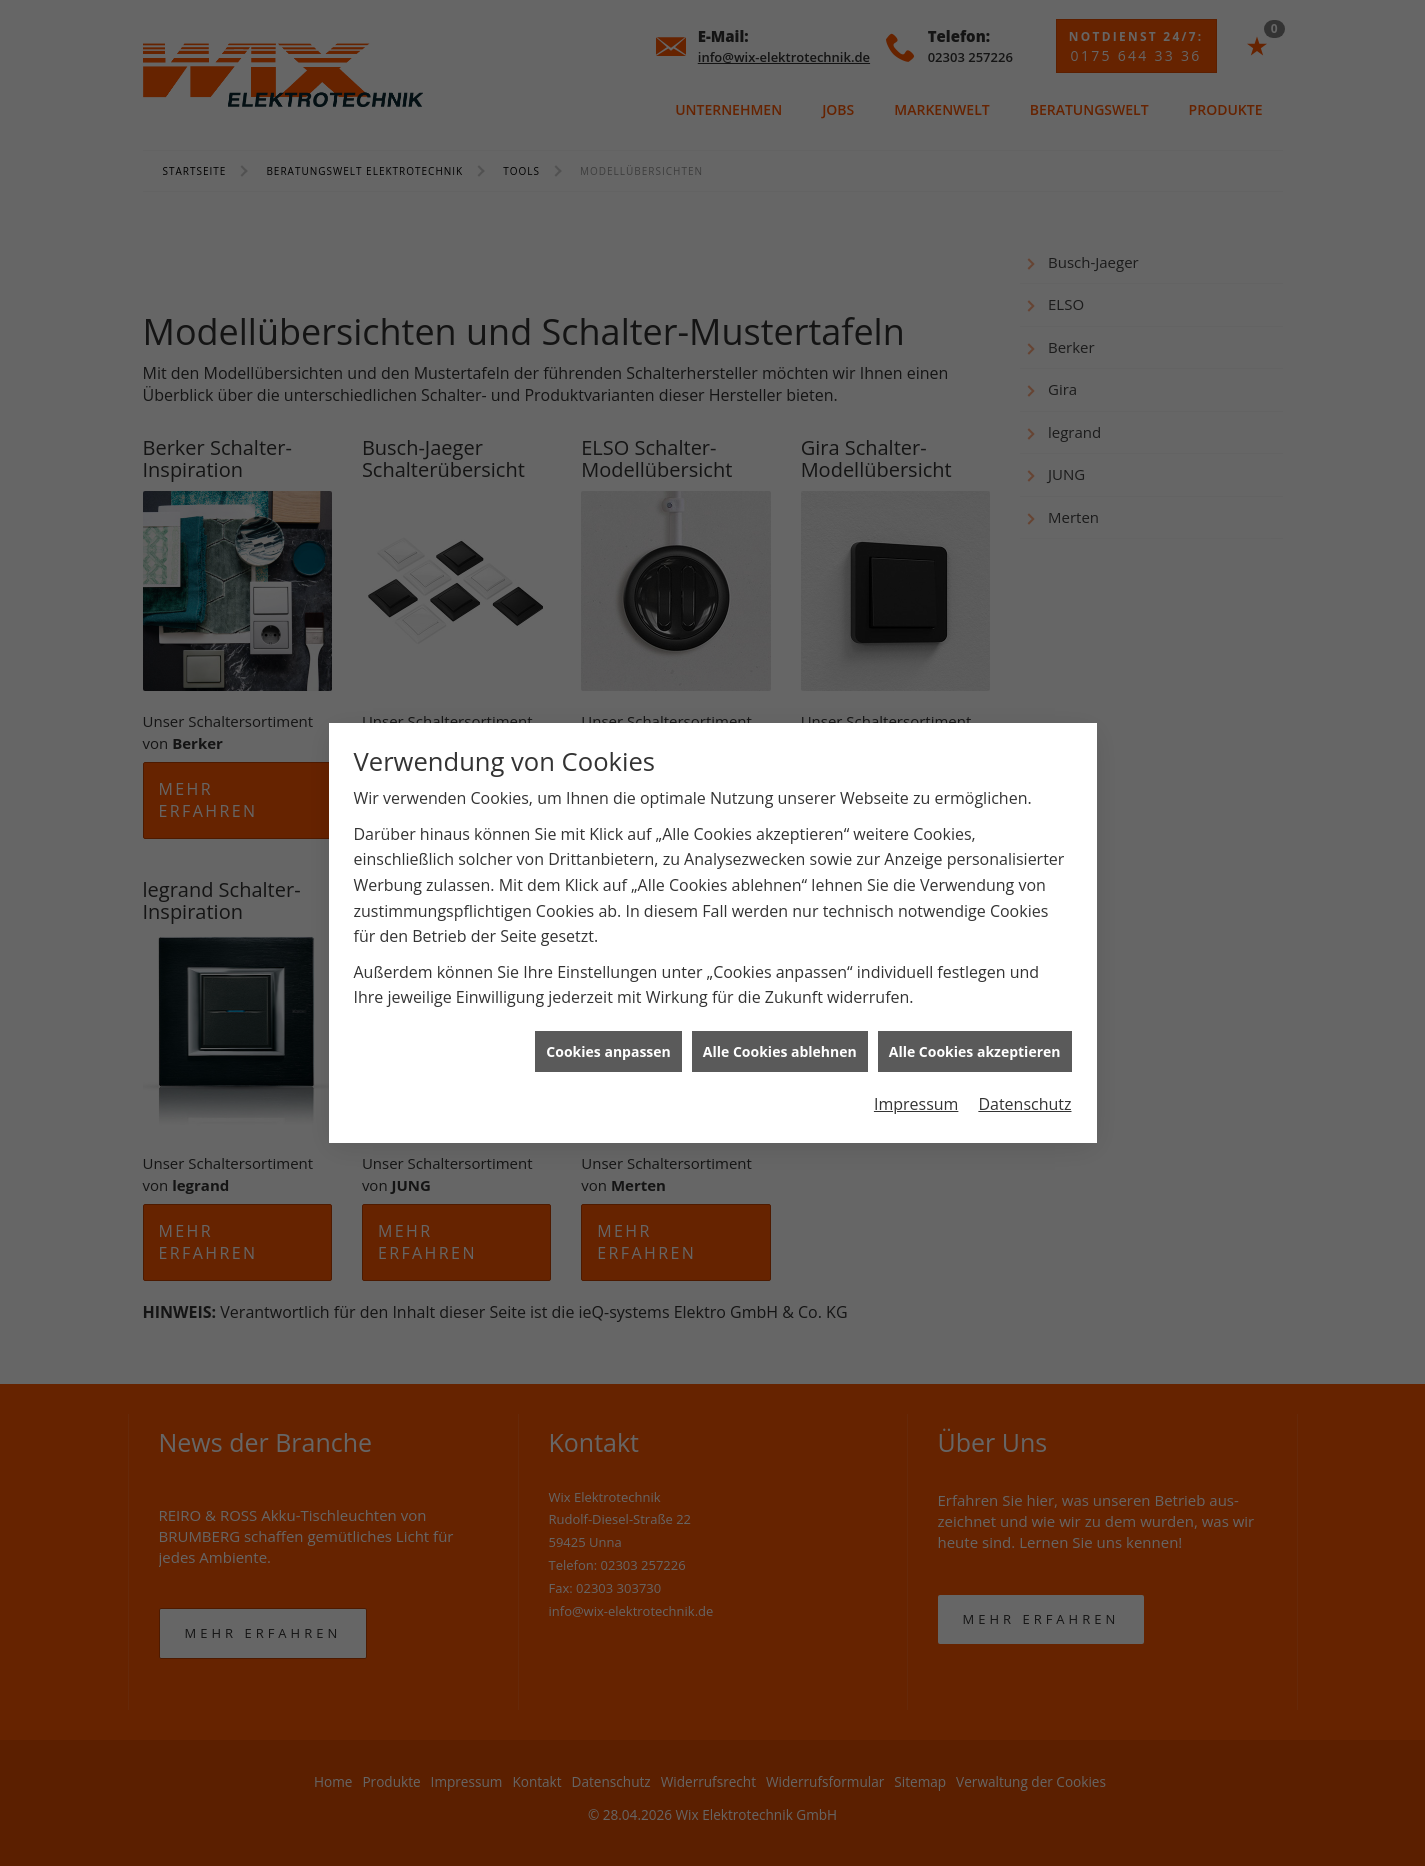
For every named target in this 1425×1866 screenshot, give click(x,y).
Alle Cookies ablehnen (780, 1051)
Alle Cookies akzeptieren (975, 1051)
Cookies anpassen (608, 1051)
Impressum (916, 1104)
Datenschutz (1024, 1104)
